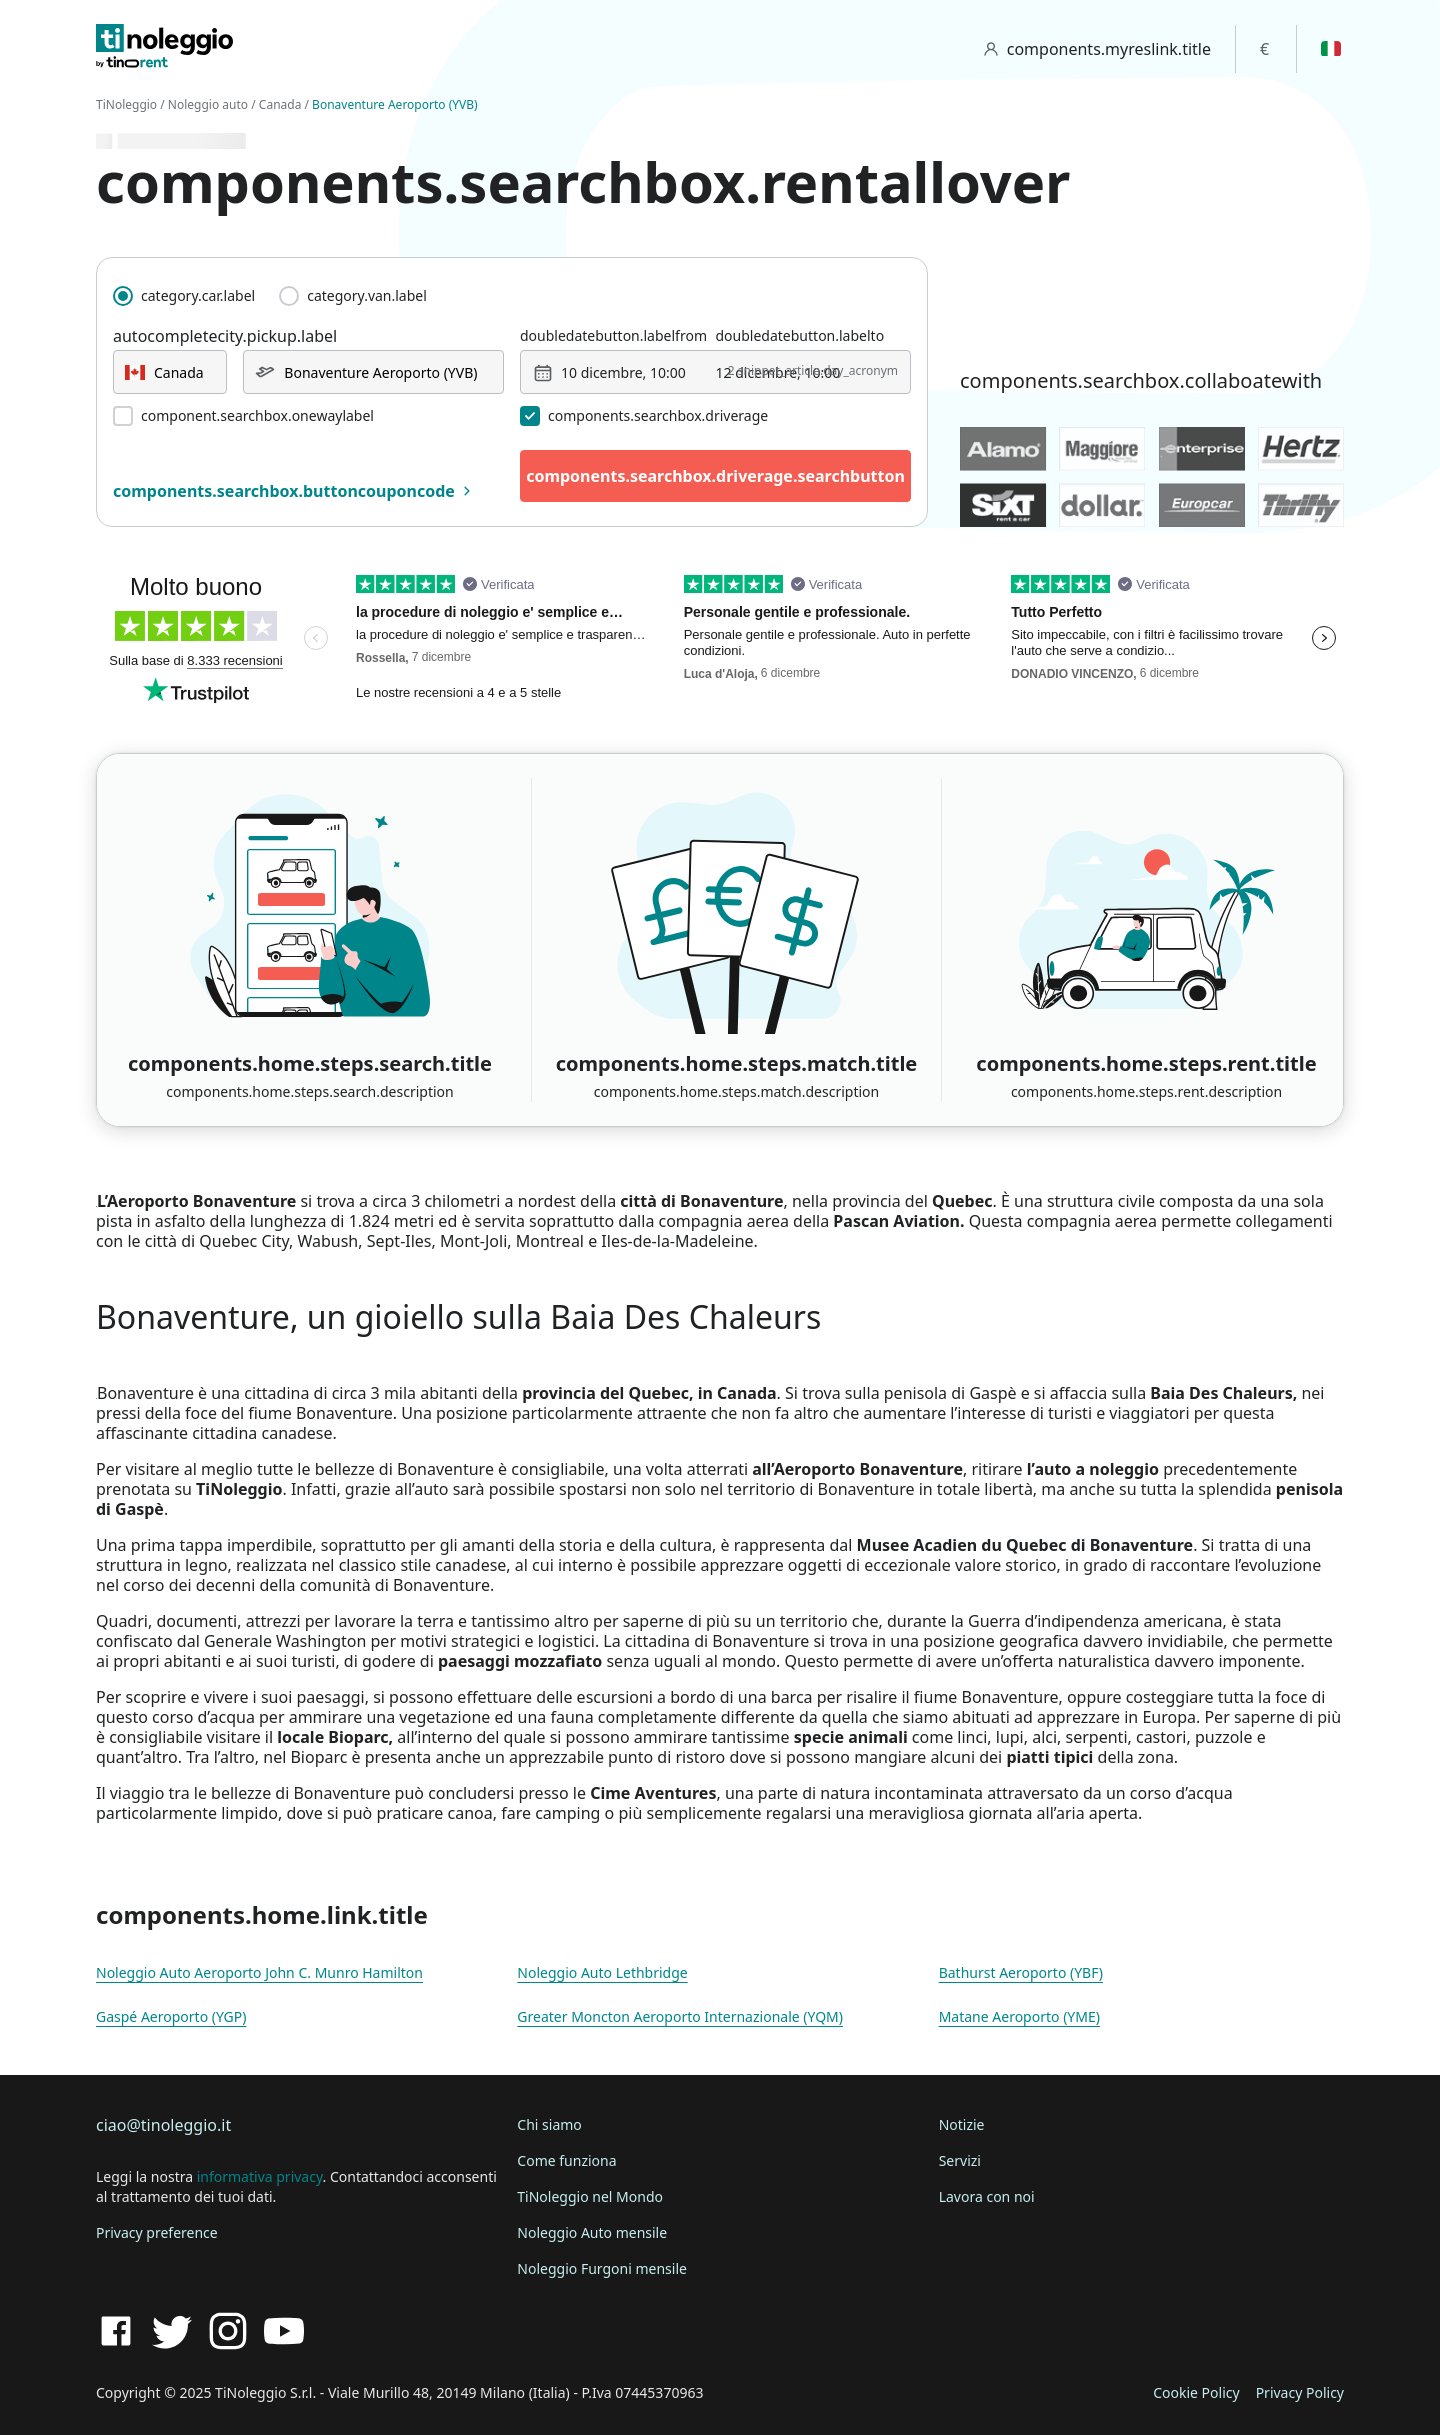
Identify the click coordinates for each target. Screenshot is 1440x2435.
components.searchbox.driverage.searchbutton (715, 476)
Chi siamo (549, 2124)
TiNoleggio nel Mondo (590, 2196)
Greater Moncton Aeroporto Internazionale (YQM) (680, 2016)
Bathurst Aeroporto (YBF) (1021, 1972)
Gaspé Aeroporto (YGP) (171, 2016)
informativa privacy (260, 2176)
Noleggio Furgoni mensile (602, 2268)
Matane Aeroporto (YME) (1019, 2016)
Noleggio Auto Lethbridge (602, 1972)
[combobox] (170, 372)
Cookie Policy (1196, 2392)
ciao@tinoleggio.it (163, 2125)
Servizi (960, 2160)
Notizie (962, 2124)
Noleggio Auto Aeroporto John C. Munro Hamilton (259, 1972)
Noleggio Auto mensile (592, 2232)
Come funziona (566, 2160)
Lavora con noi (987, 2196)
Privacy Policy (1300, 2392)
